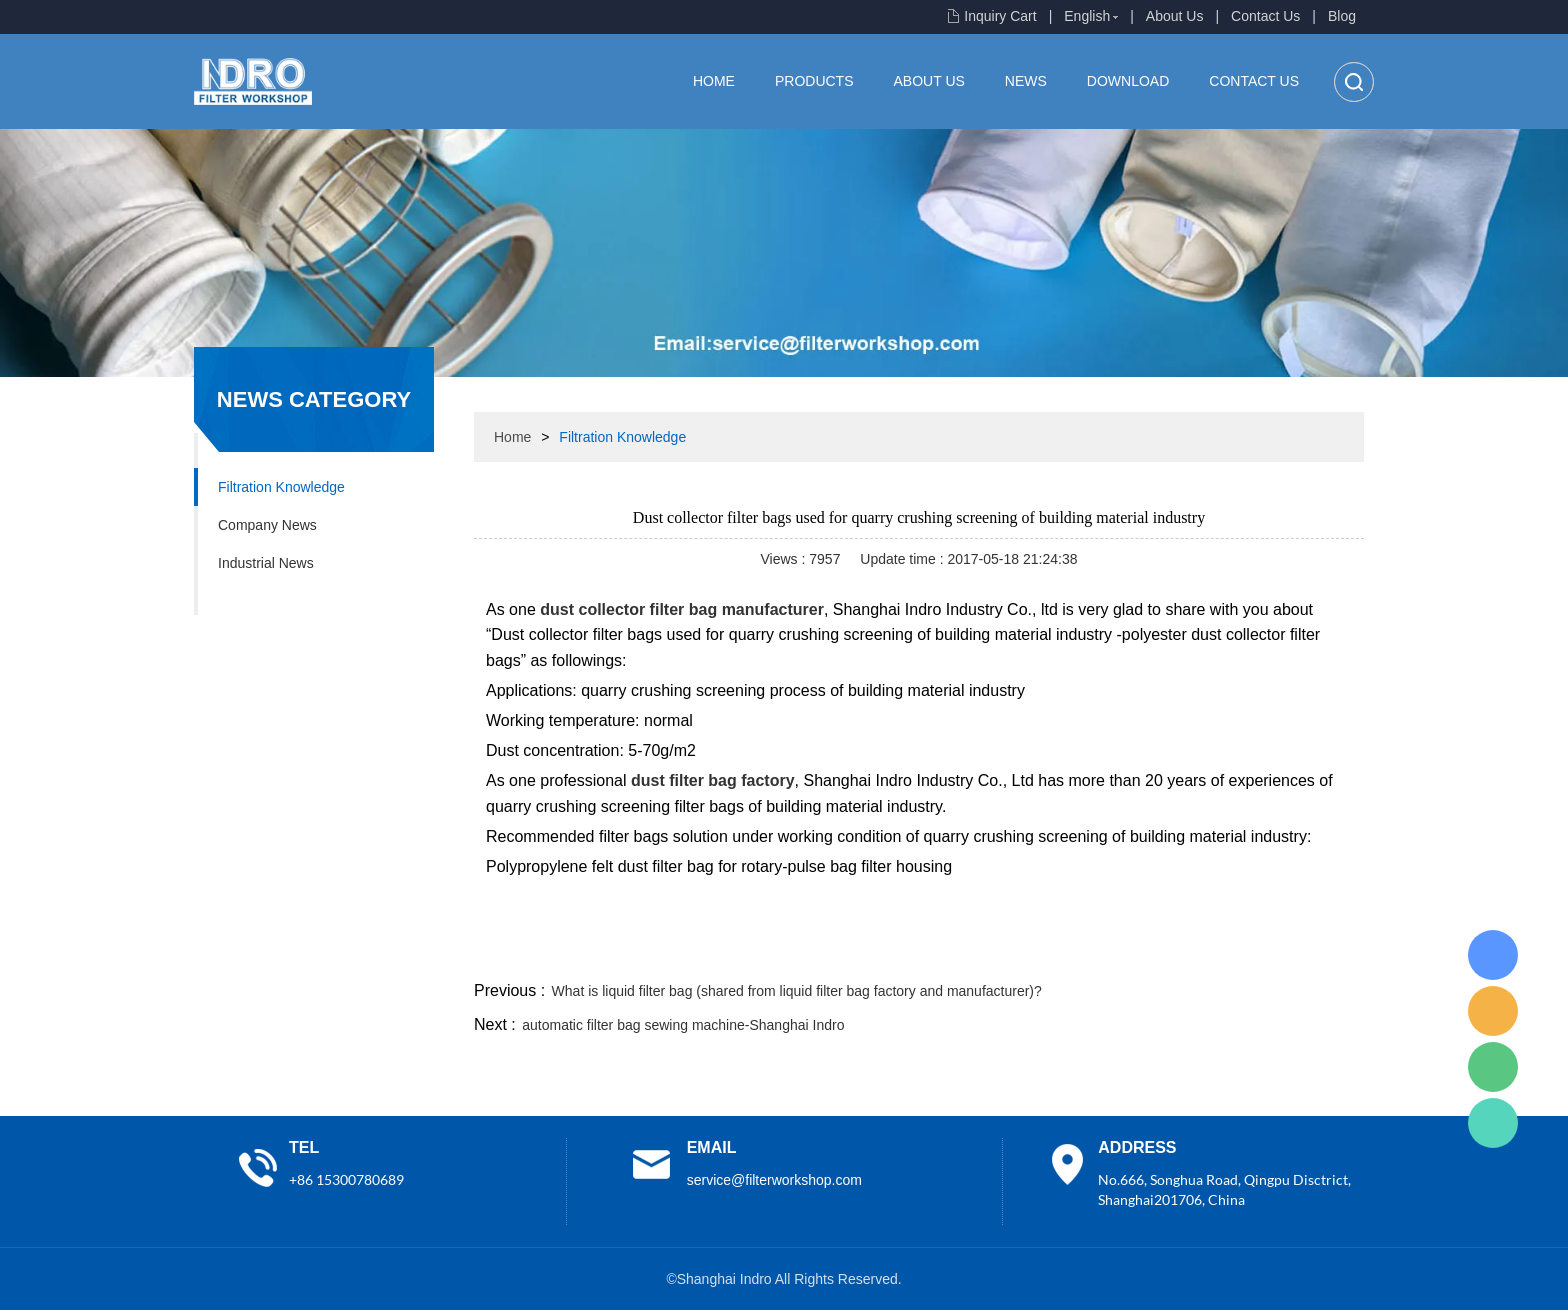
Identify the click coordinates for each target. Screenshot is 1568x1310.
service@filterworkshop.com (774, 1180)
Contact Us (1265, 16)
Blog (1342, 16)
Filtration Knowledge (281, 487)
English (1087, 16)
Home (714, 81)
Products (814, 81)
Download (1128, 81)
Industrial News (266, 563)
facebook (1006, 953)
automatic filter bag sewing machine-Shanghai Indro (683, 1025)
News (1026, 81)
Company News (267, 525)
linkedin (1329, 953)
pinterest (1221, 953)
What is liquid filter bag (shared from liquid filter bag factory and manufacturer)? (797, 991)
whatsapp (1167, 953)
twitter (1113, 953)
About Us (1175, 16)
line (1060, 953)
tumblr (1275, 953)
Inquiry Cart (1000, 16)
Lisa (1493, 955)
